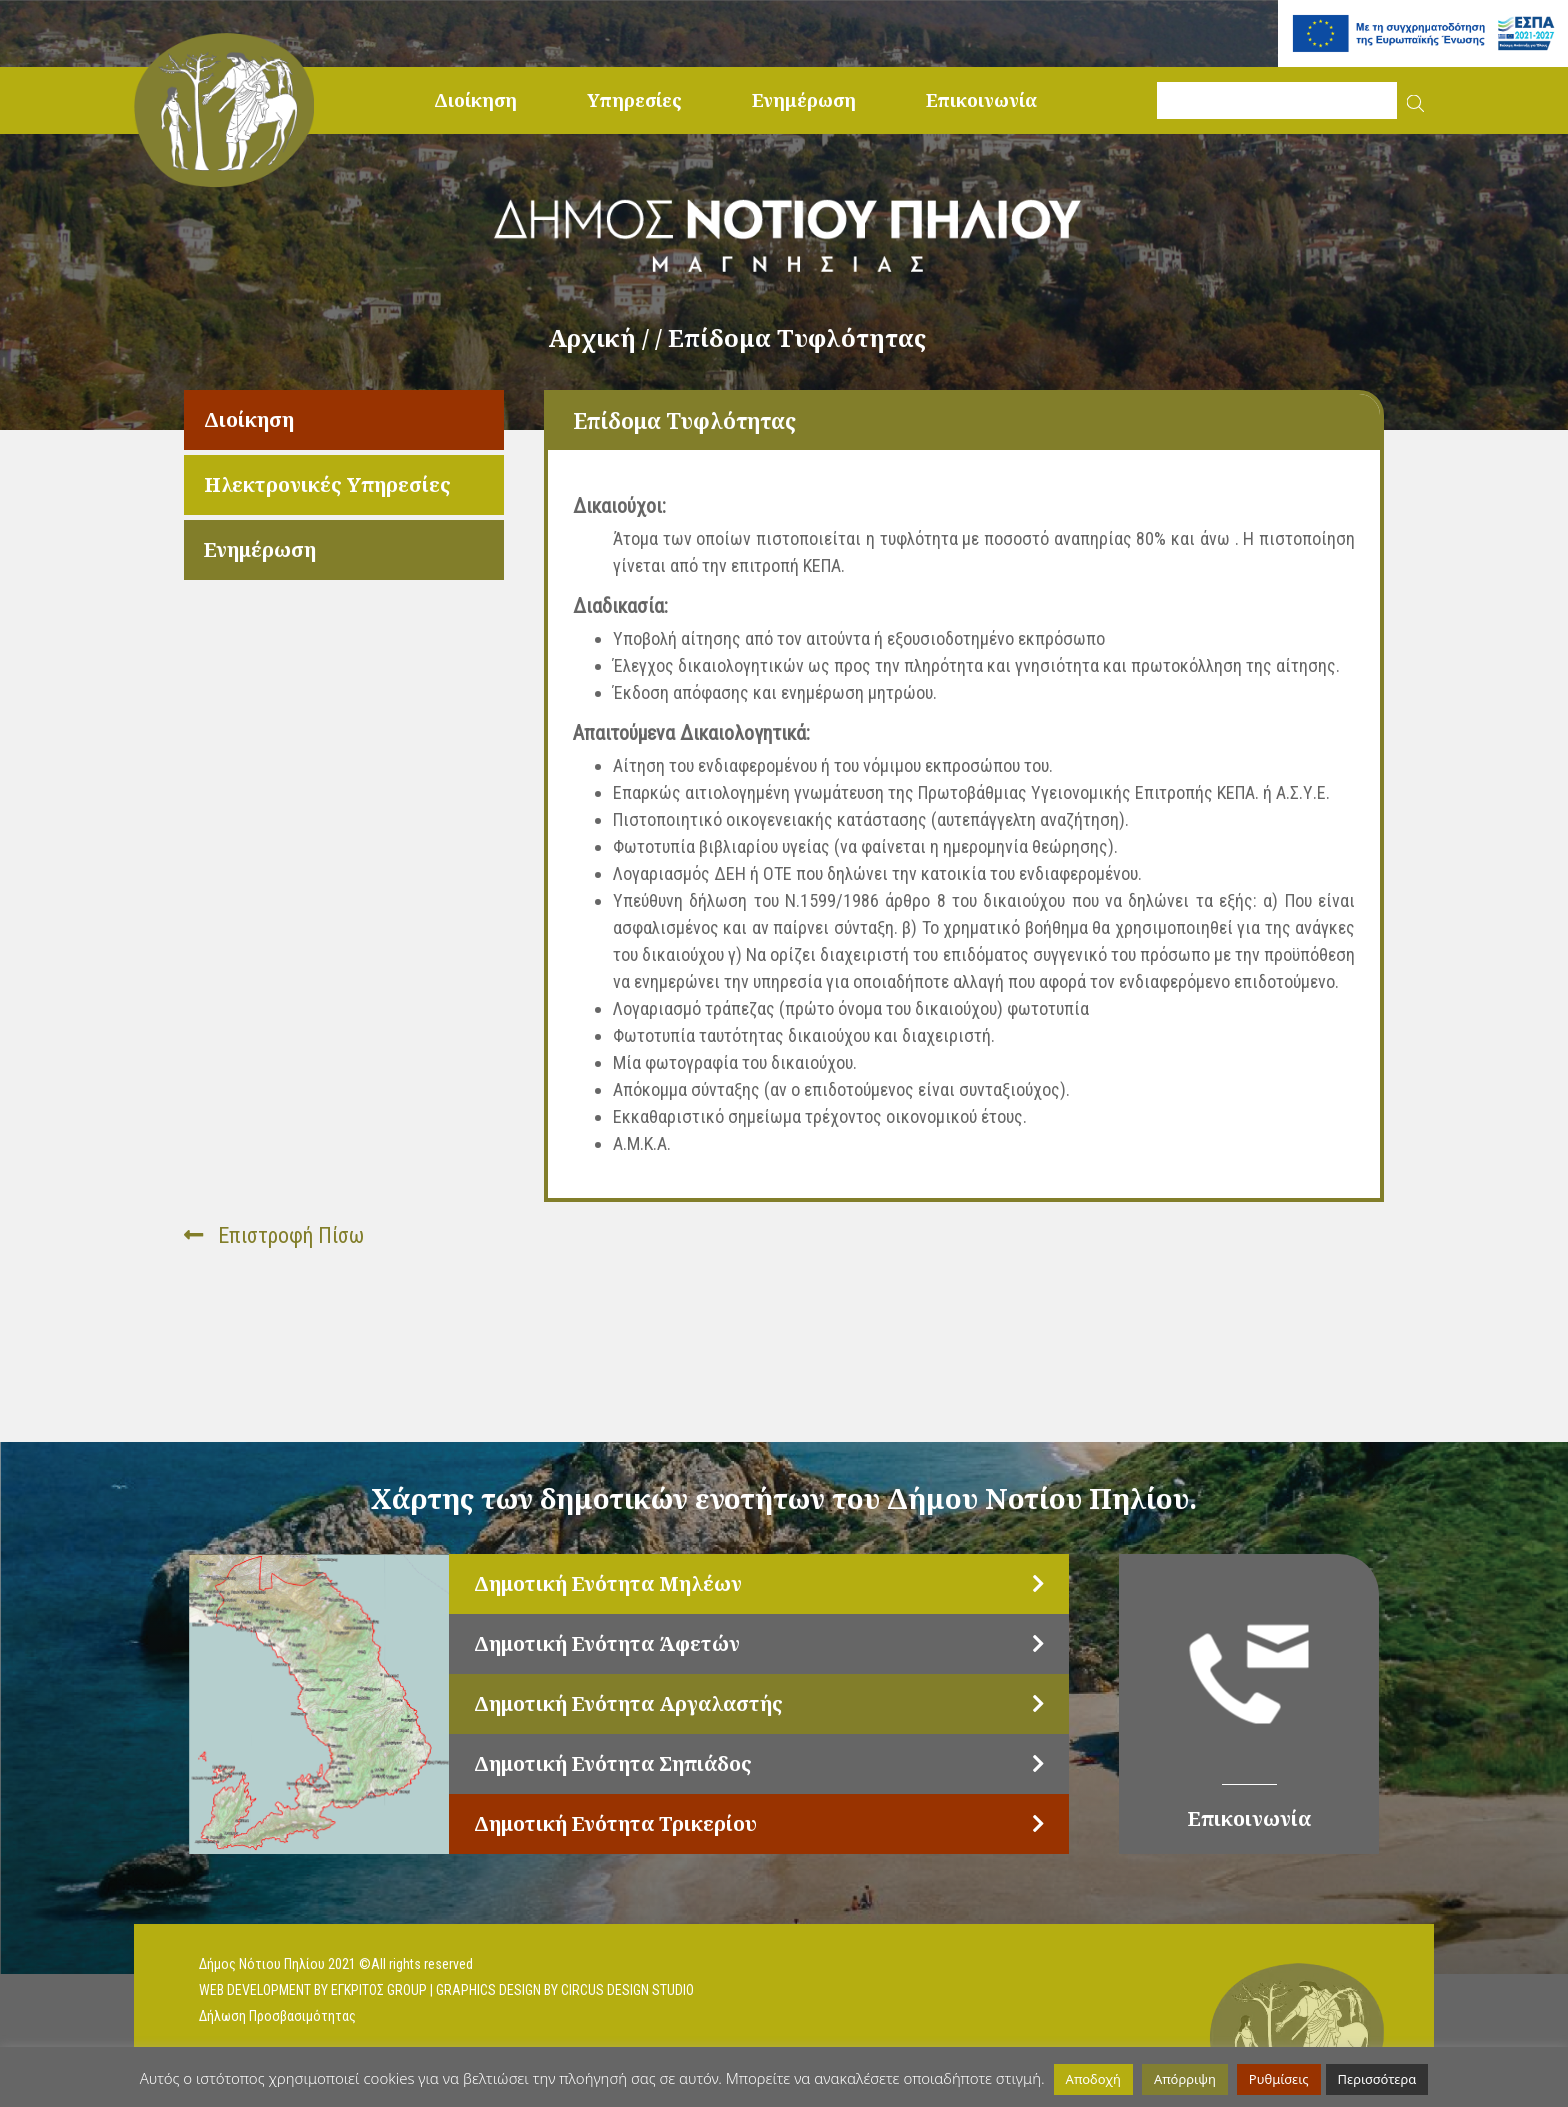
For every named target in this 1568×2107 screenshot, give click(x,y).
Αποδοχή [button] (1093, 2079)
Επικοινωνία (981, 100)
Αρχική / (601, 337)
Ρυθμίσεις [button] (1279, 2079)
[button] (1415, 100)
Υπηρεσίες (634, 100)
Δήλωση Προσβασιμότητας (277, 2016)
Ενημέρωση (804, 100)
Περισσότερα (1377, 2079)
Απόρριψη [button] (1185, 2079)
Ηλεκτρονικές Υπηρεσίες (327, 484)
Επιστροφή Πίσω (274, 1235)
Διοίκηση (475, 100)
